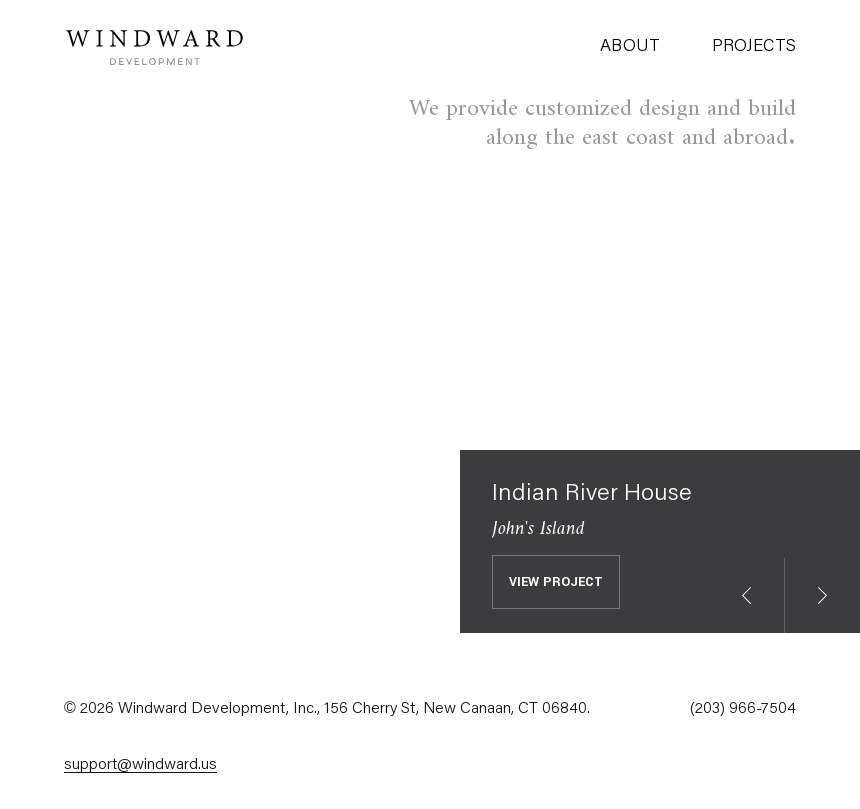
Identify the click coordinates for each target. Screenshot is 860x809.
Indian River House (592, 494)
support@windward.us (140, 765)
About (630, 47)
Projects (754, 47)
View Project (556, 582)
